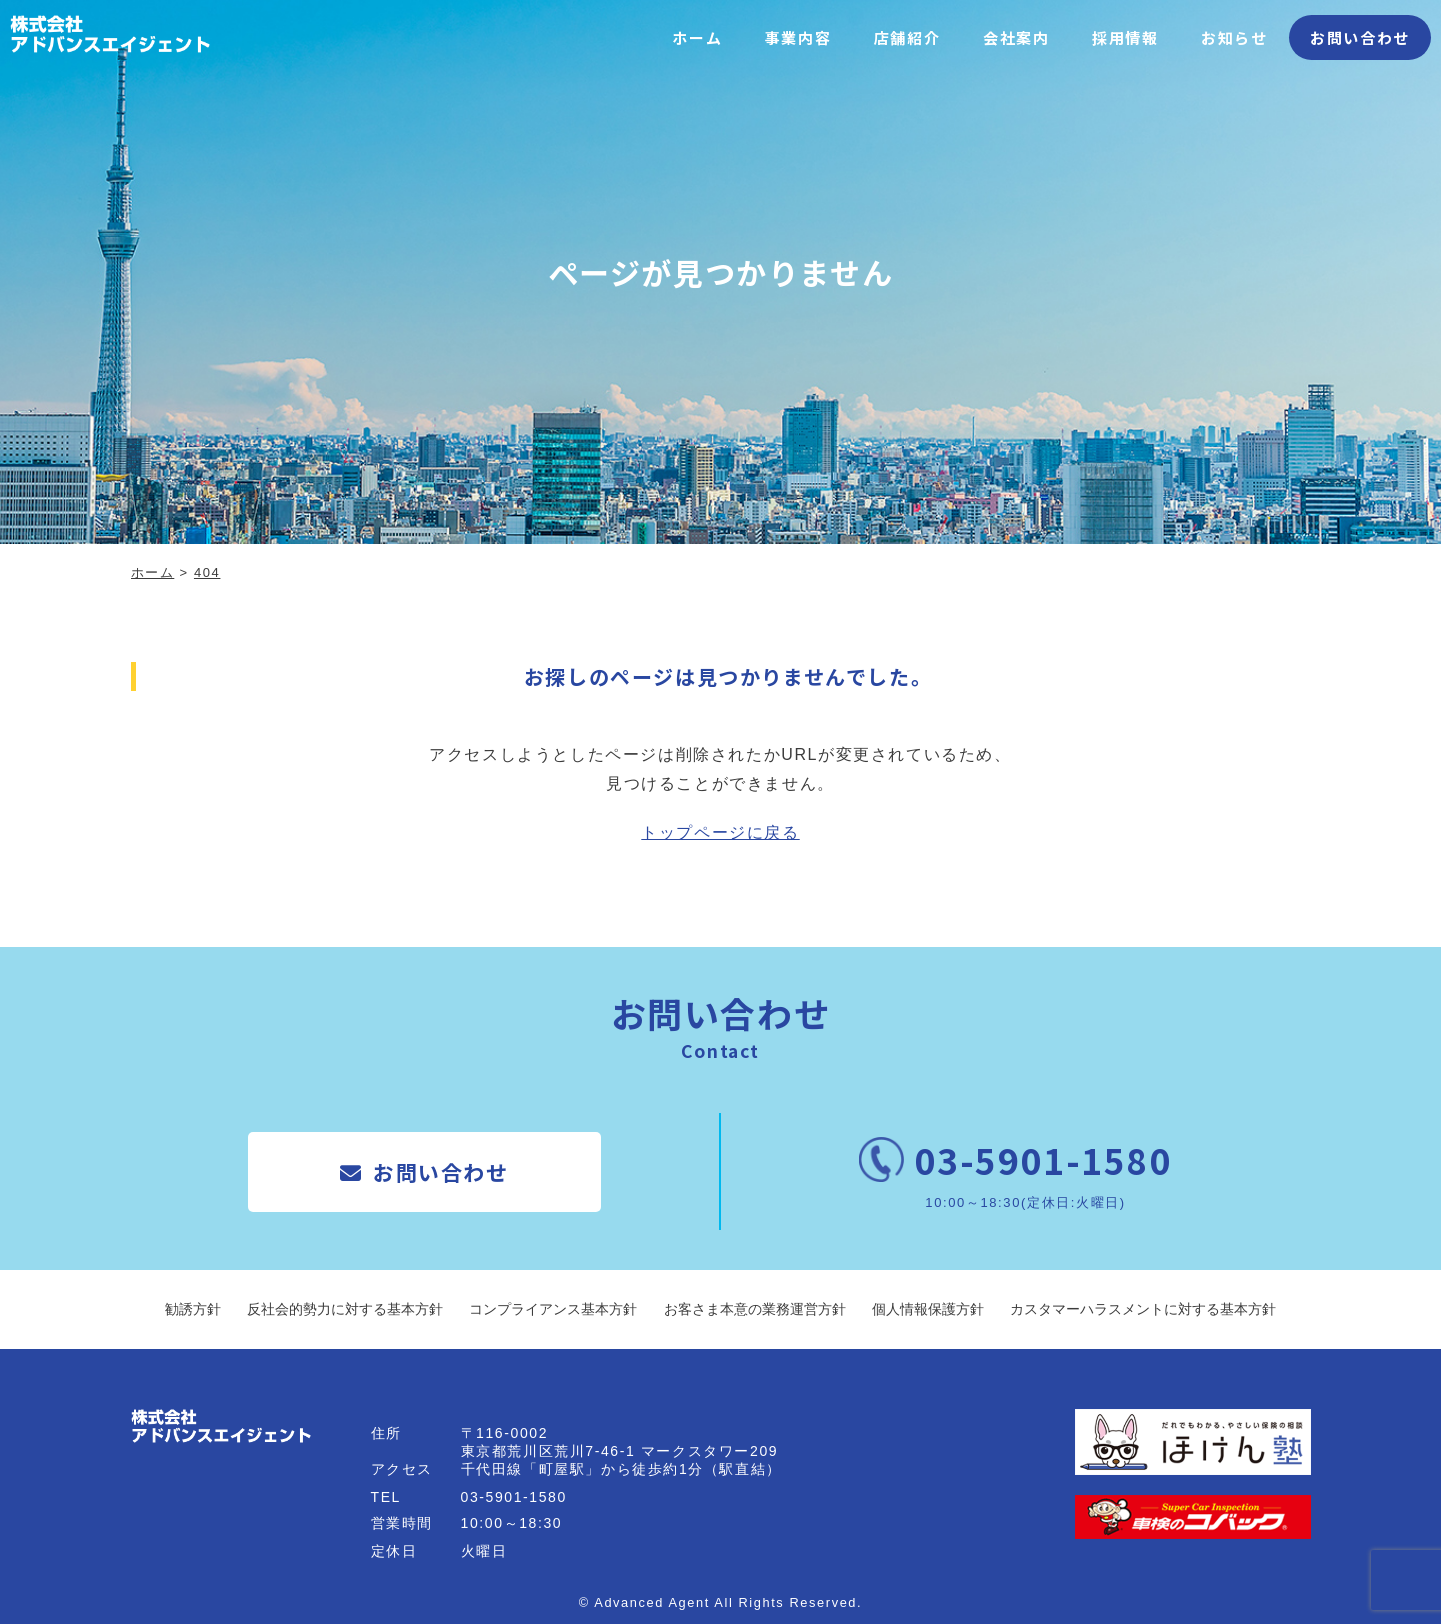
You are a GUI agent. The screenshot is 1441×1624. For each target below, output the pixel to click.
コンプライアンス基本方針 (553, 1309)
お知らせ (1234, 37)
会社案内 (1016, 37)
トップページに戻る (720, 832)
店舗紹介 (907, 37)
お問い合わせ (1360, 37)
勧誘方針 (193, 1309)
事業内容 (798, 37)
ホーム (697, 37)
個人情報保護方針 (928, 1309)
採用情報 (1125, 37)
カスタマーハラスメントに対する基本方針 (1143, 1309)
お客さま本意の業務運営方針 (755, 1309)
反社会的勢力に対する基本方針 (345, 1309)
